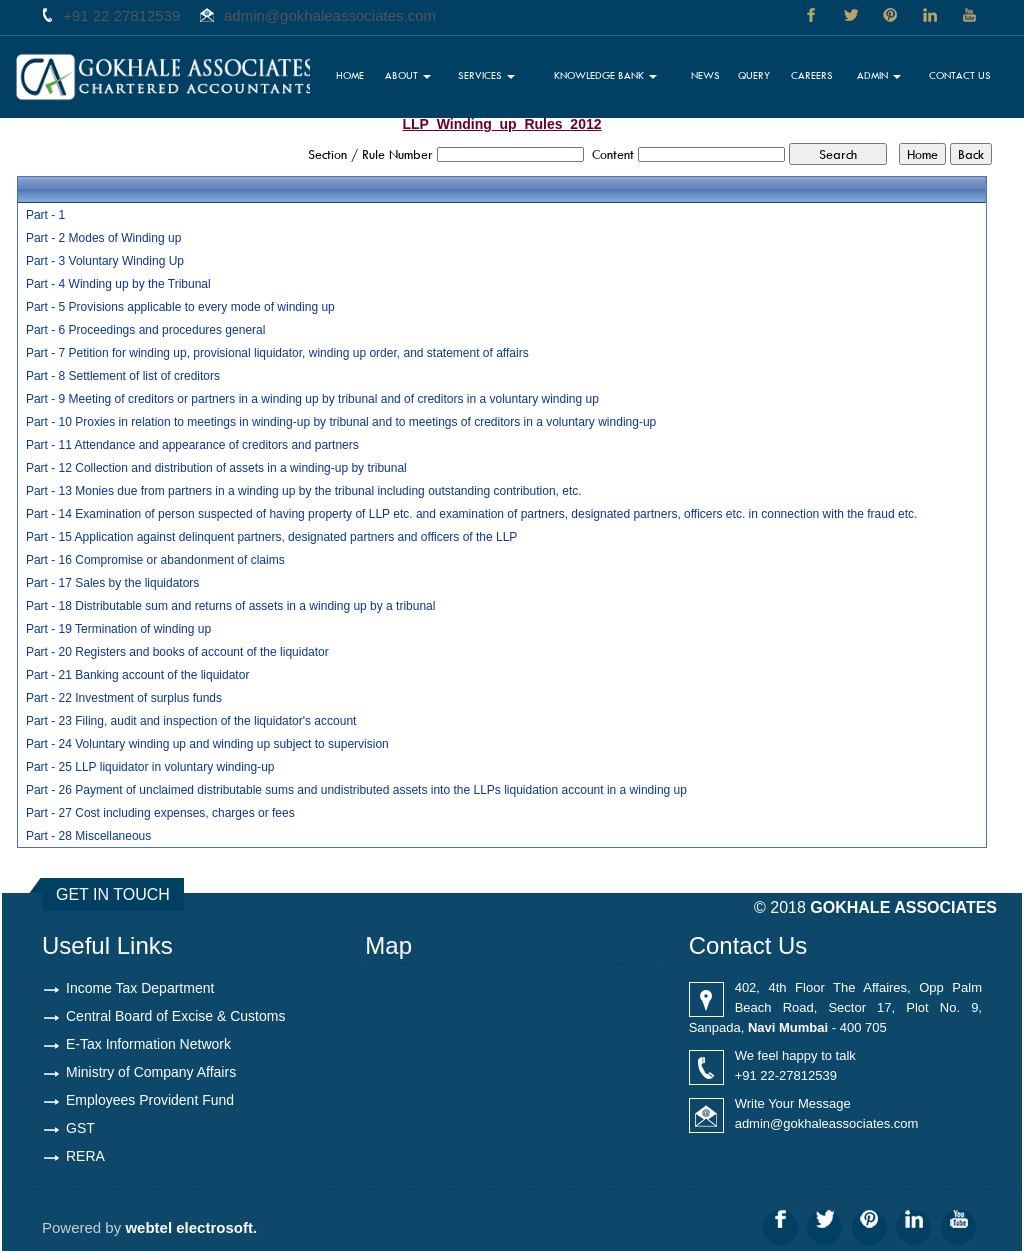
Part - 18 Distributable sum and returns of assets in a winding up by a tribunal (231, 606)
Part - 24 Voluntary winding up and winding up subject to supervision (207, 744)
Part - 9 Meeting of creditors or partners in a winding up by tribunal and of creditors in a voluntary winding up (312, 399)
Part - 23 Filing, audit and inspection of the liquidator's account (191, 721)
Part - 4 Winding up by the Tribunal (118, 284)
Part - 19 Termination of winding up (118, 629)
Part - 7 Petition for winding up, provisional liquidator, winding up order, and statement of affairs (277, 353)
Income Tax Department (140, 988)
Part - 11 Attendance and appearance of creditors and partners (192, 445)
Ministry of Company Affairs (151, 1072)
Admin (879, 75)
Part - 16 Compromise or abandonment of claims (155, 560)
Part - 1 (45, 215)
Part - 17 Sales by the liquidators (112, 583)
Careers (812, 75)
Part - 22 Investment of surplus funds (124, 698)
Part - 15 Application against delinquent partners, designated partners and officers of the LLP (271, 537)
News (705, 75)
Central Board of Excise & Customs (175, 1016)
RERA (85, 1156)
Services (486, 75)
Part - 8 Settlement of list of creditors (123, 376)
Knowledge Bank (605, 75)
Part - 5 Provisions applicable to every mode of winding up (180, 307)
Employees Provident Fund (150, 1100)
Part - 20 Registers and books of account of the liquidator (177, 652)
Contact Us (960, 75)
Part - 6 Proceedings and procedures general (145, 330)
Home (350, 75)
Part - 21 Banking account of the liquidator (137, 675)
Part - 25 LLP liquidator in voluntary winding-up (150, 767)
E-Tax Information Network (148, 1044)
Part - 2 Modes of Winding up (103, 238)
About (408, 75)
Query (754, 75)
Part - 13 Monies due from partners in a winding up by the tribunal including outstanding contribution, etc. (304, 491)
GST (80, 1128)
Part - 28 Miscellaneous (88, 836)
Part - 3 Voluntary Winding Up (105, 261)
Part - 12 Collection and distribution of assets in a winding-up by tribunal (216, 468)
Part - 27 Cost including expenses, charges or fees (160, 813)
